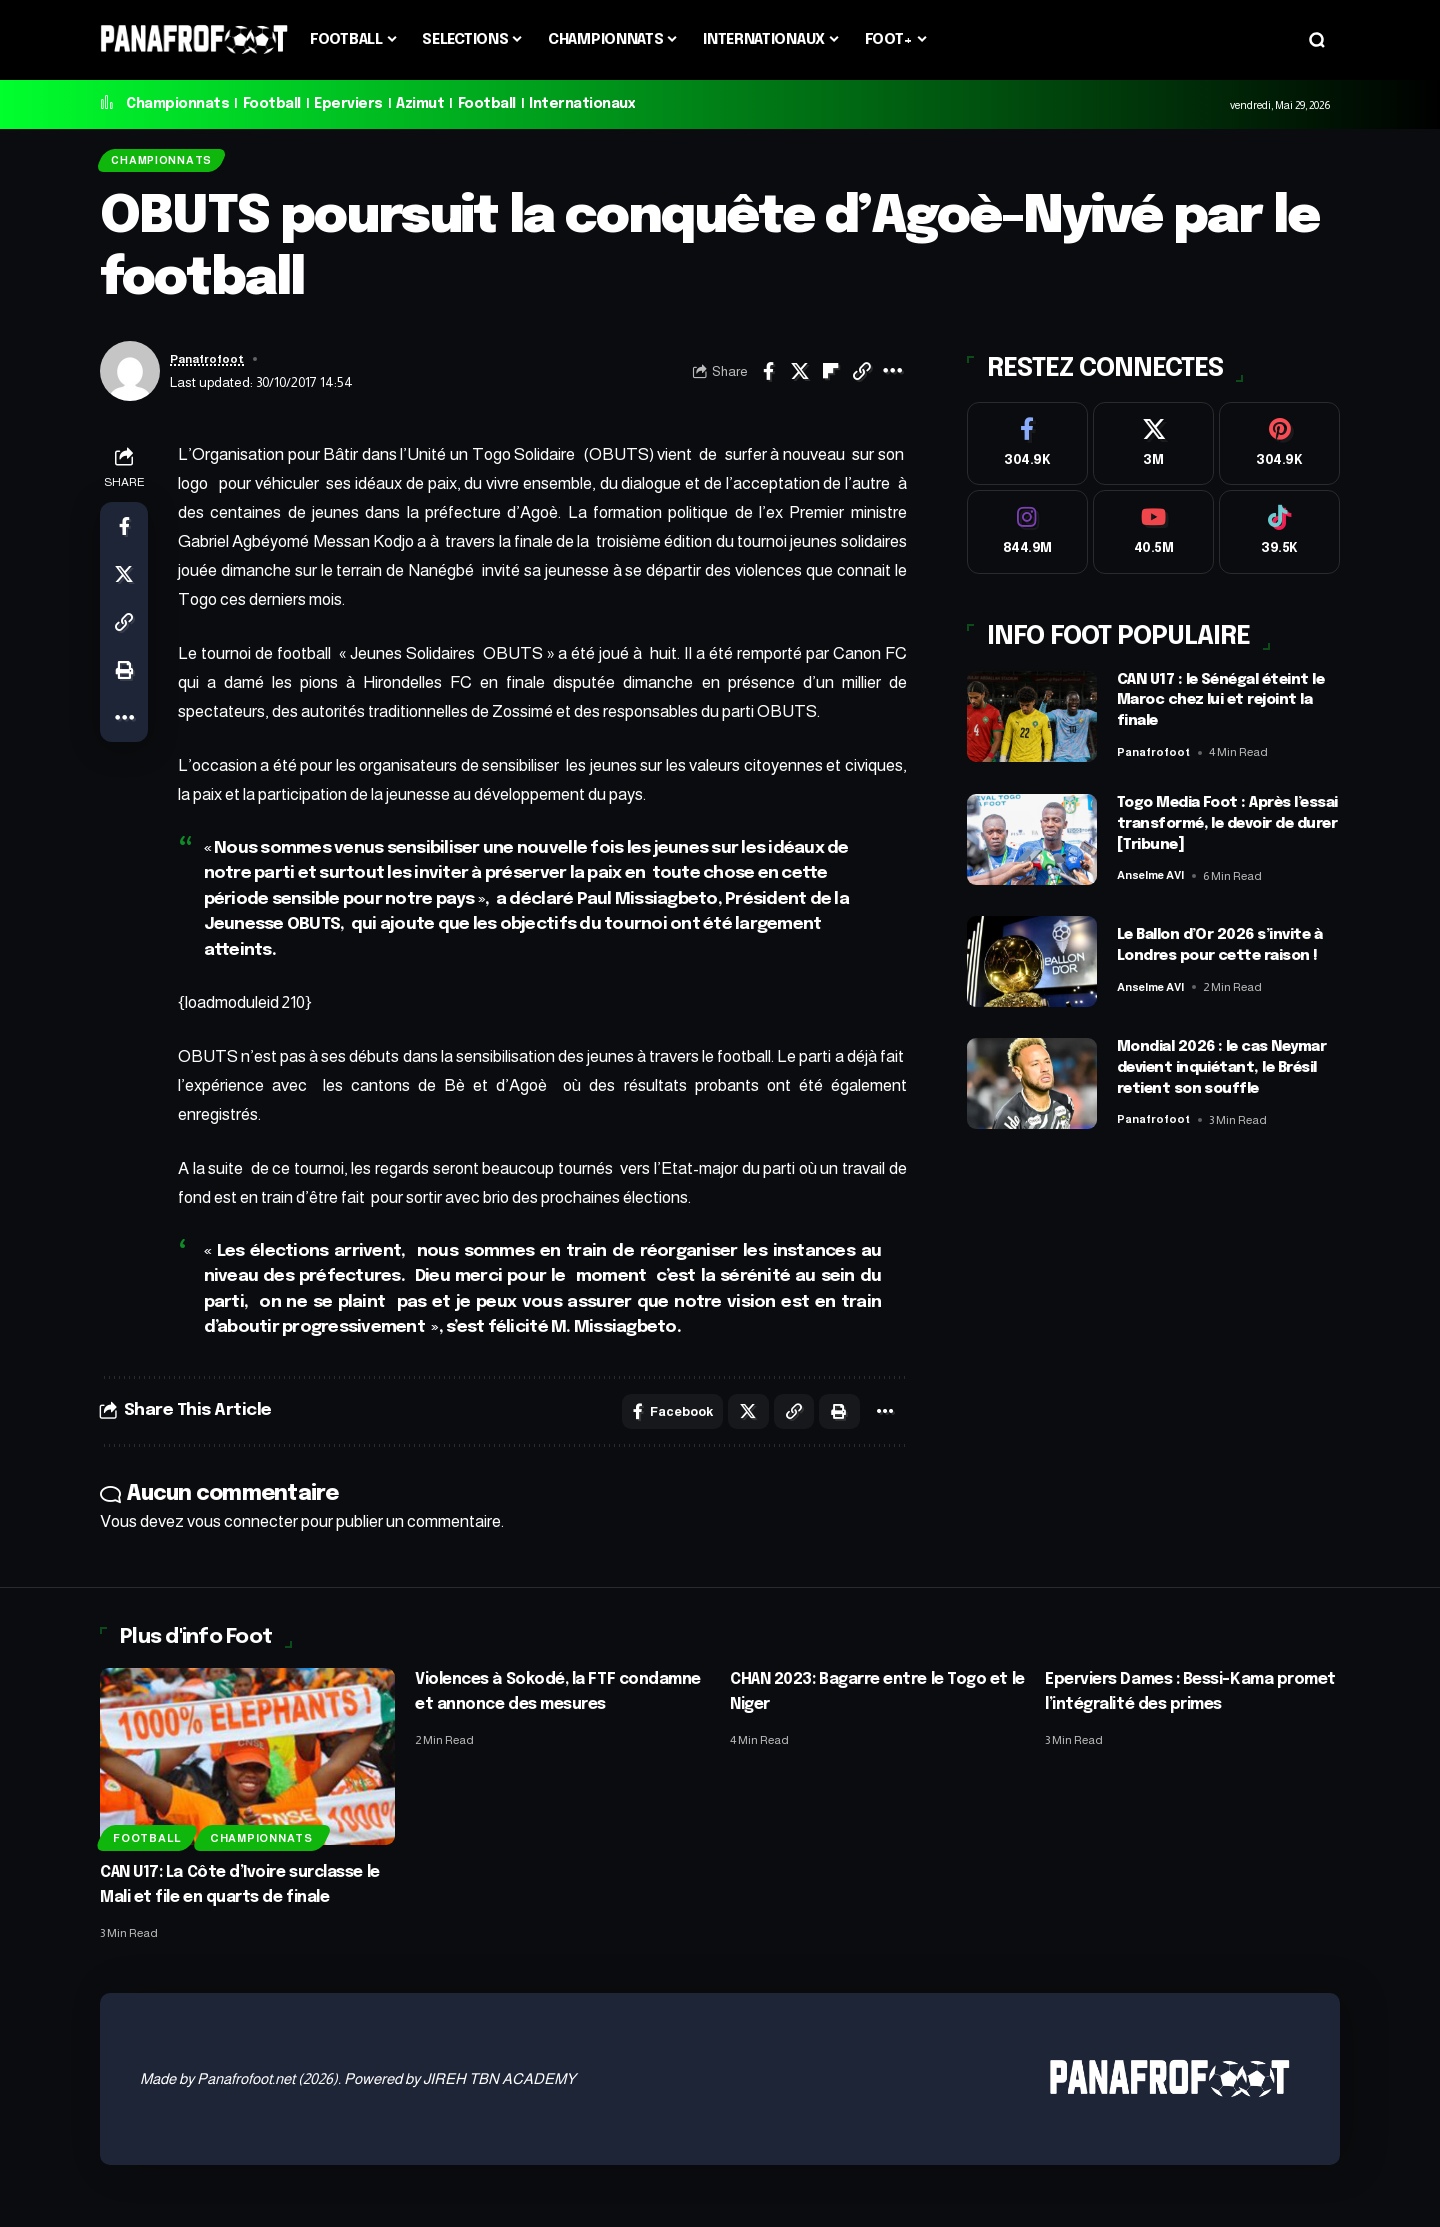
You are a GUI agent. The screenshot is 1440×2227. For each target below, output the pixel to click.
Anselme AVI (1155, 883)
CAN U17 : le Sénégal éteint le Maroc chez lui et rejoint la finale (1225, 708)
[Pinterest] (1279, 440)
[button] (1317, 40)
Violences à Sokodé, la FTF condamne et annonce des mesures (528, 1716)
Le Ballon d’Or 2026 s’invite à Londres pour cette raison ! (1225, 953)
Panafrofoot (212, 366)
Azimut (420, 104)
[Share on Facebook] (769, 379)
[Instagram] (1027, 536)
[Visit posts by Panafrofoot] (130, 379)
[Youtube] (1153, 536)
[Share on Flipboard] (831, 379)
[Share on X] (800, 379)
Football (272, 104)
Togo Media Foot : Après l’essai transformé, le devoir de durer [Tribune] (1217, 830)
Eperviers (348, 104)
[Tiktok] (1279, 536)
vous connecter (242, 1533)
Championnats (177, 104)
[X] (1153, 440)
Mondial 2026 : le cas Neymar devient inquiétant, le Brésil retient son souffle (1228, 1076)
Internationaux (582, 104)
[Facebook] (1027, 440)
